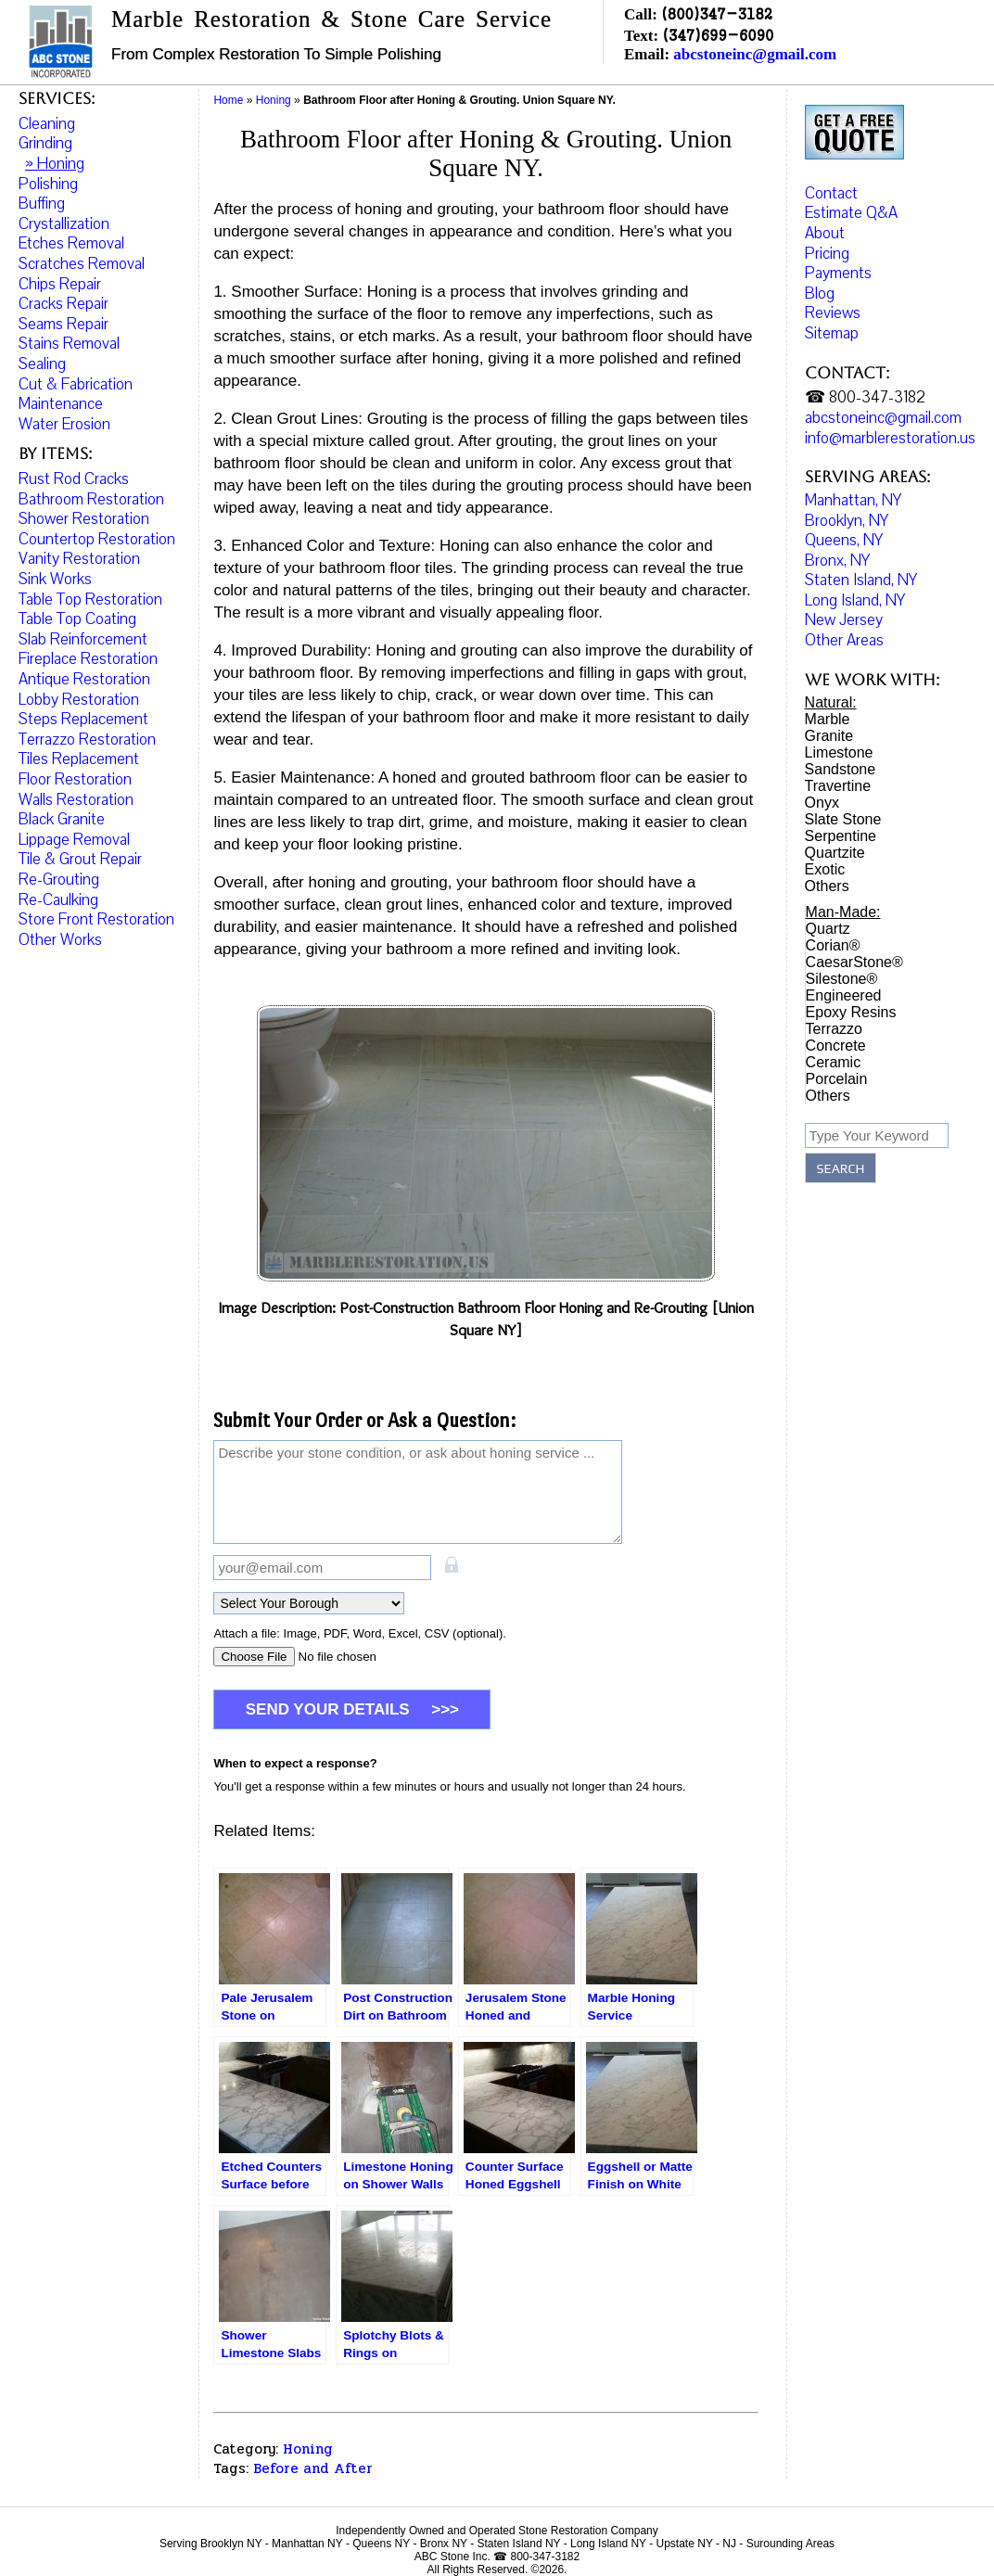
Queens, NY (844, 540)
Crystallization (64, 224)
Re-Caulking (58, 900)
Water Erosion (64, 424)
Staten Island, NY (861, 580)
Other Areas (844, 640)
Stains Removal (69, 343)
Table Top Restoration (90, 599)
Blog (820, 293)
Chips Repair (60, 284)
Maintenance (61, 403)
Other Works (60, 939)
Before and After (313, 2468)
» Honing (54, 163)
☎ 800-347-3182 (865, 397)
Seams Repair (63, 324)
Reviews (832, 313)
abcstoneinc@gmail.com (754, 54)
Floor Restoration (75, 779)
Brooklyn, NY (846, 520)
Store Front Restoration (96, 919)
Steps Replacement (83, 719)
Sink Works (55, 579)
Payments (838, 273)
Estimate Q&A (851, 212)
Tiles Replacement (79, 759)
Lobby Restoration (79, 699)
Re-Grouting (59, 879)
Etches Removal (71, 243)
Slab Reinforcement (83, 639)
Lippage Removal (74, 839)
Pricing (827, 253)
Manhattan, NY (853, 500)
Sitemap (832, 333)
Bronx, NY (837, 560)
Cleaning (47, 123)
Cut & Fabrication (76, 384)
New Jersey (844, 620)
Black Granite (62, 819)
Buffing (42, 203)
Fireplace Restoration (88, 659)
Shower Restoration (84, 518)
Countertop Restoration (97, 539)
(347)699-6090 (717, 34)
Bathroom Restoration (91, 499)
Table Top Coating (77, 619)
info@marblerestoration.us (890, 438)
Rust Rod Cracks (74, 479)
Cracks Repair (63, 303)
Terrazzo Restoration (87, 739)
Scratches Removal (82, 263)
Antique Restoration (84, 679)
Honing (308, 2449)
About (825, 233)
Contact (831, 193)
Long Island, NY (855, 600)
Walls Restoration (76, 799)
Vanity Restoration (79, 558)
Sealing (42, 364)
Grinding (45, 143)
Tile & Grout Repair (80, 859)
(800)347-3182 (716, 13)
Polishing (48, 184)
